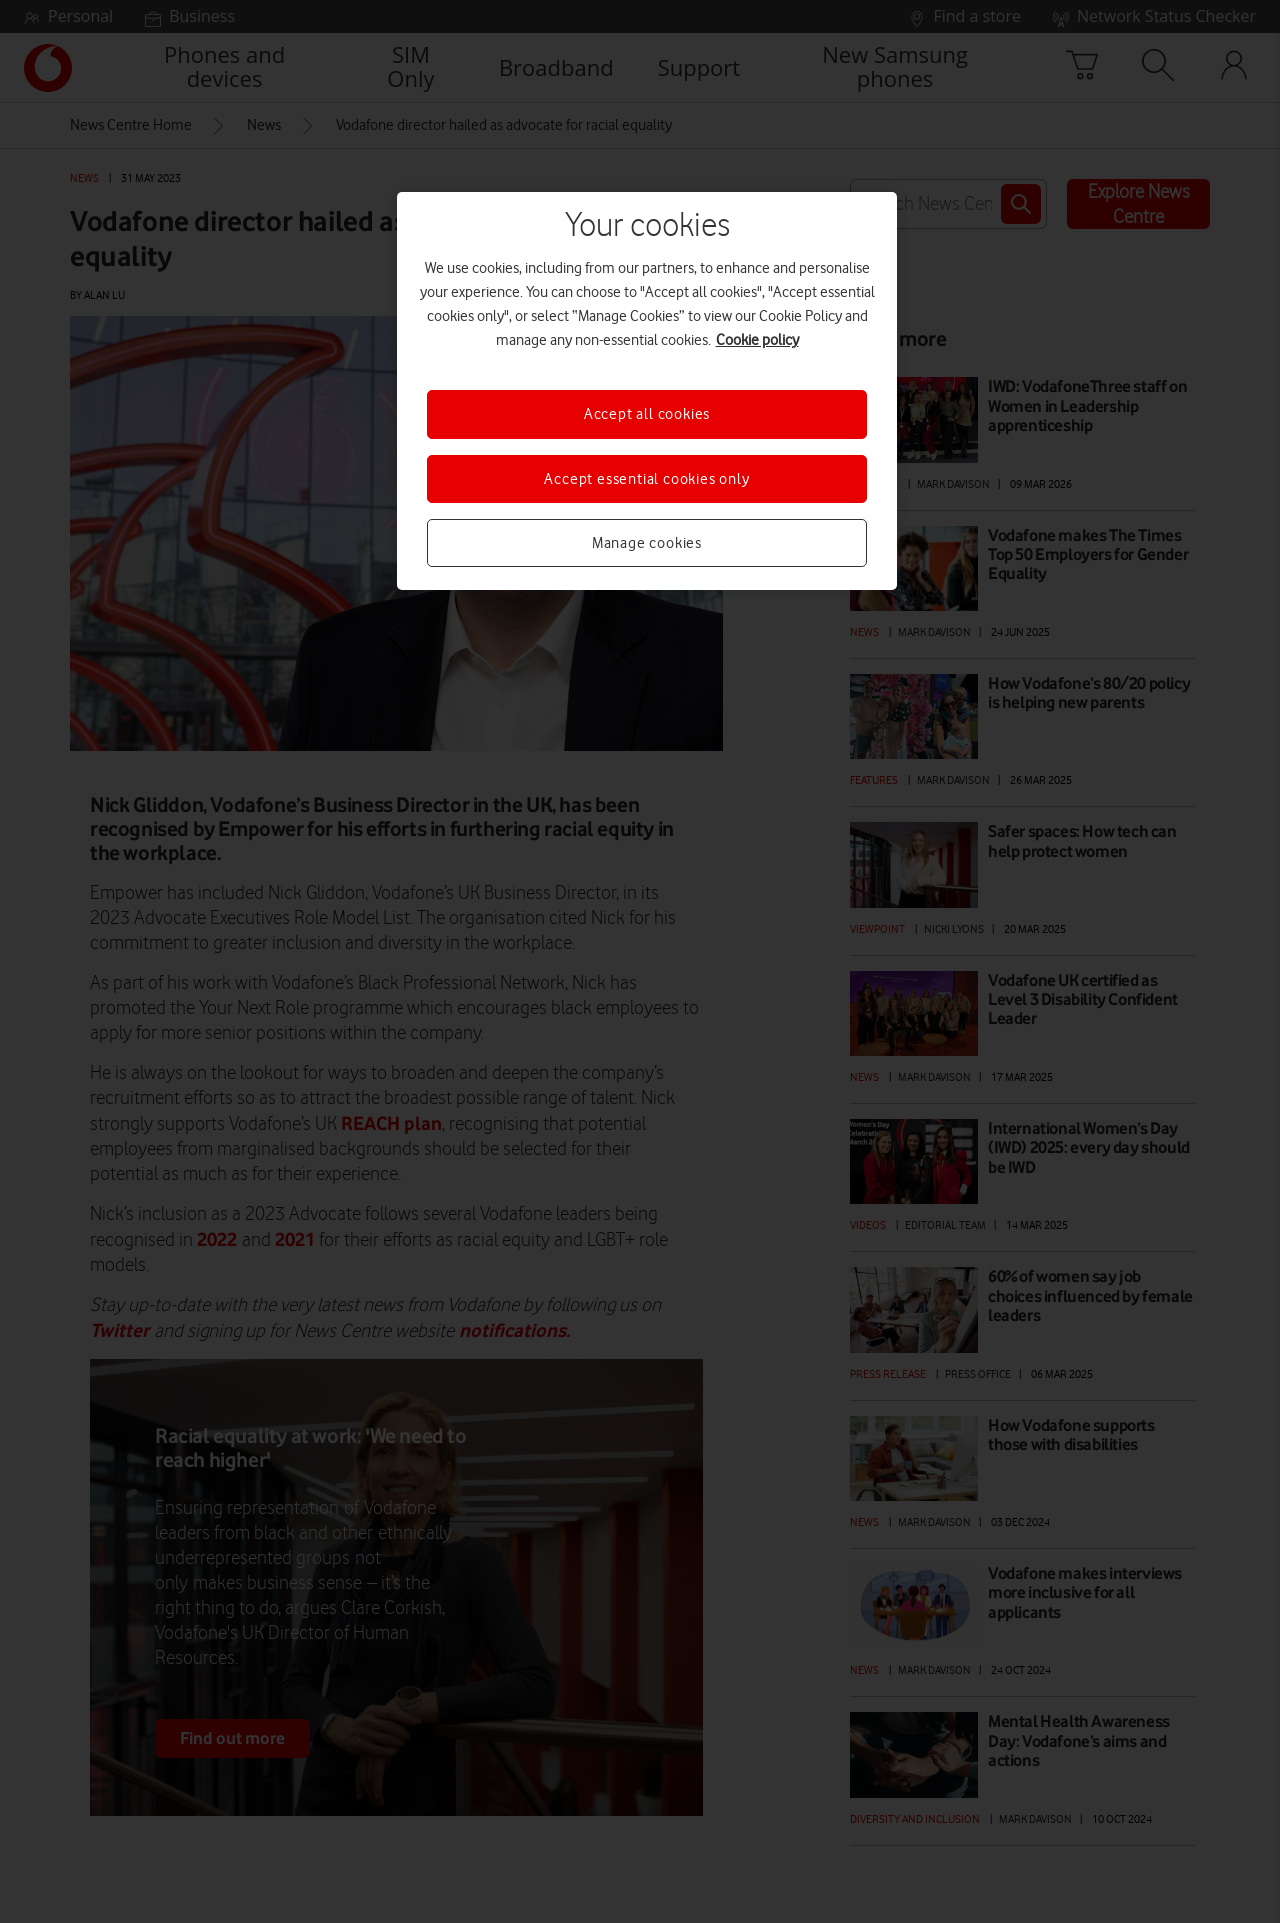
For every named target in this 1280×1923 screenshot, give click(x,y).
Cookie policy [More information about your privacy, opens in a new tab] (757, 340)
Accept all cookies (647, 414)
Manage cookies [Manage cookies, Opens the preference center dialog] (647, 543)
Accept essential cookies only (646, 479)
